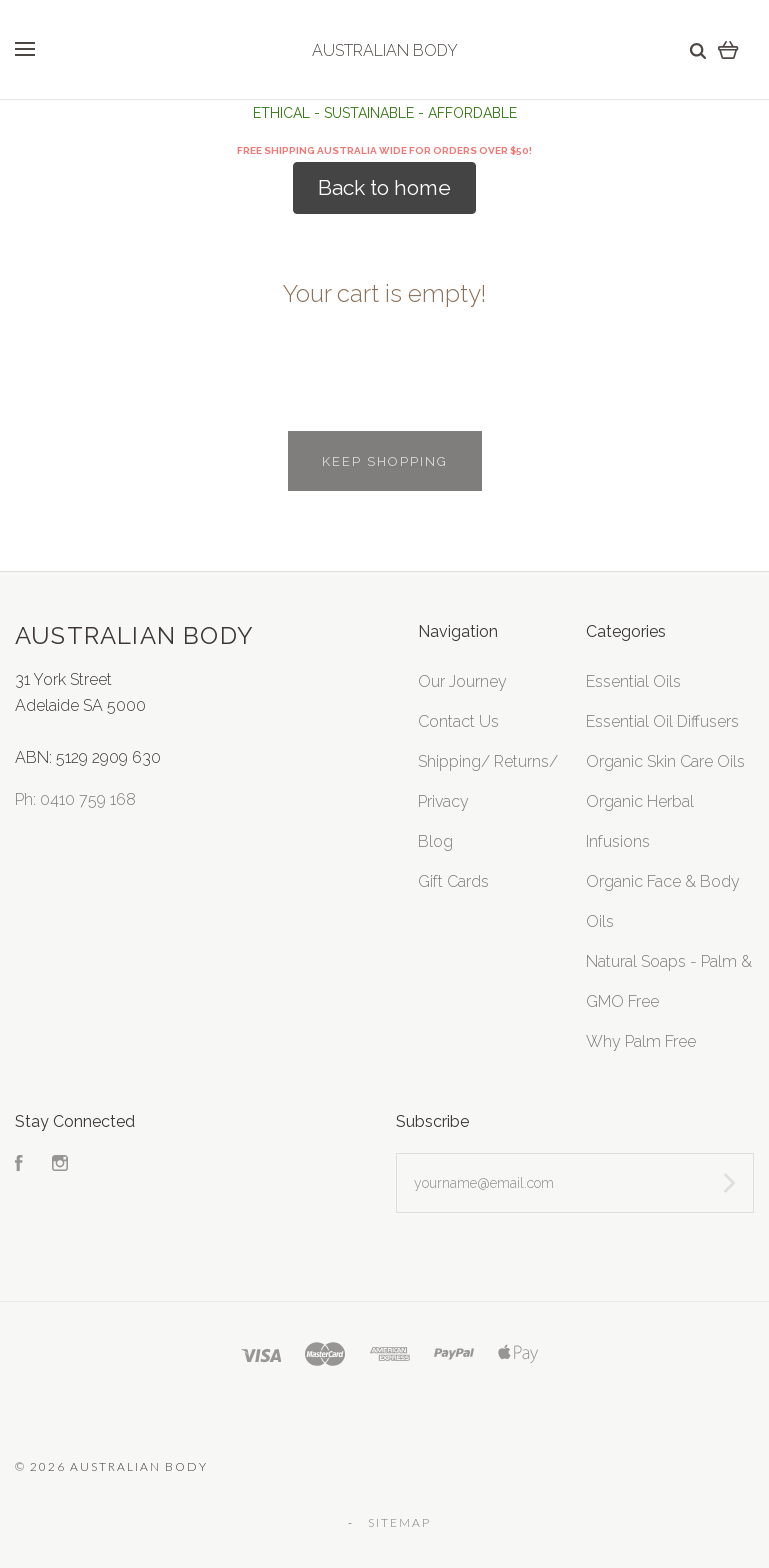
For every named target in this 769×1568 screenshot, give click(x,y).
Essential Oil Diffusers (662, 721)
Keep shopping (385, 461)
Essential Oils (633, 681)
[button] (384, 188)
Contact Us (458, 721)
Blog (435, 841)
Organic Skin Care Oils (665, 761)
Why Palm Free (641, 1041)
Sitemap (399, 1522)
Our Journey (462, 681)
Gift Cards (453, 881)
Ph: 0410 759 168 (75, 799)
